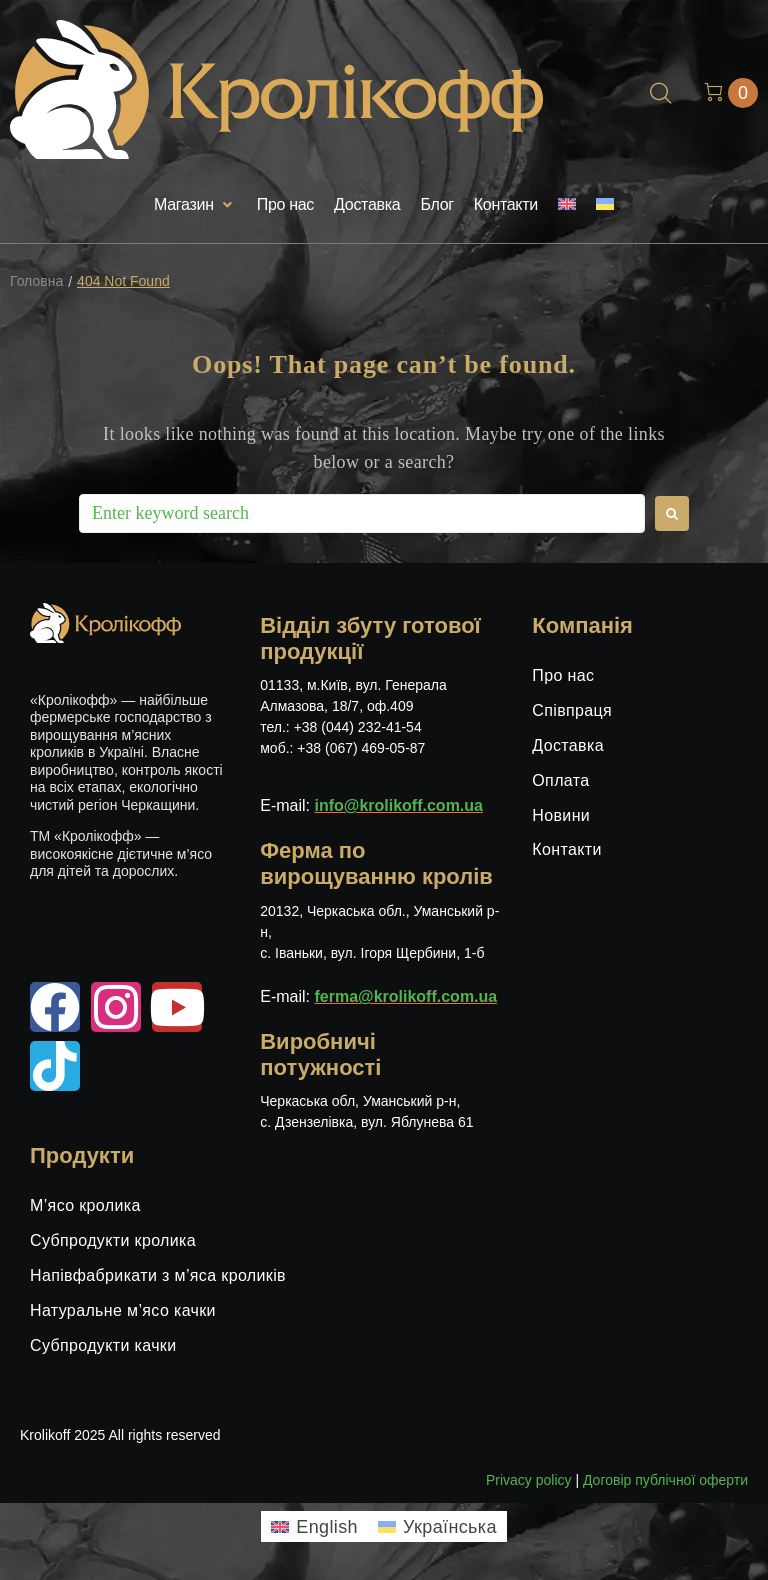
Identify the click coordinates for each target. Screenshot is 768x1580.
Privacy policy (529, 1480)
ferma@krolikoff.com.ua (405, 996)
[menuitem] (567, 205)
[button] (195, 205)
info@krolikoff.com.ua (398, 805)
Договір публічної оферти (665, 1480)
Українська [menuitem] (450, 1527)
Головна (36, 281)
